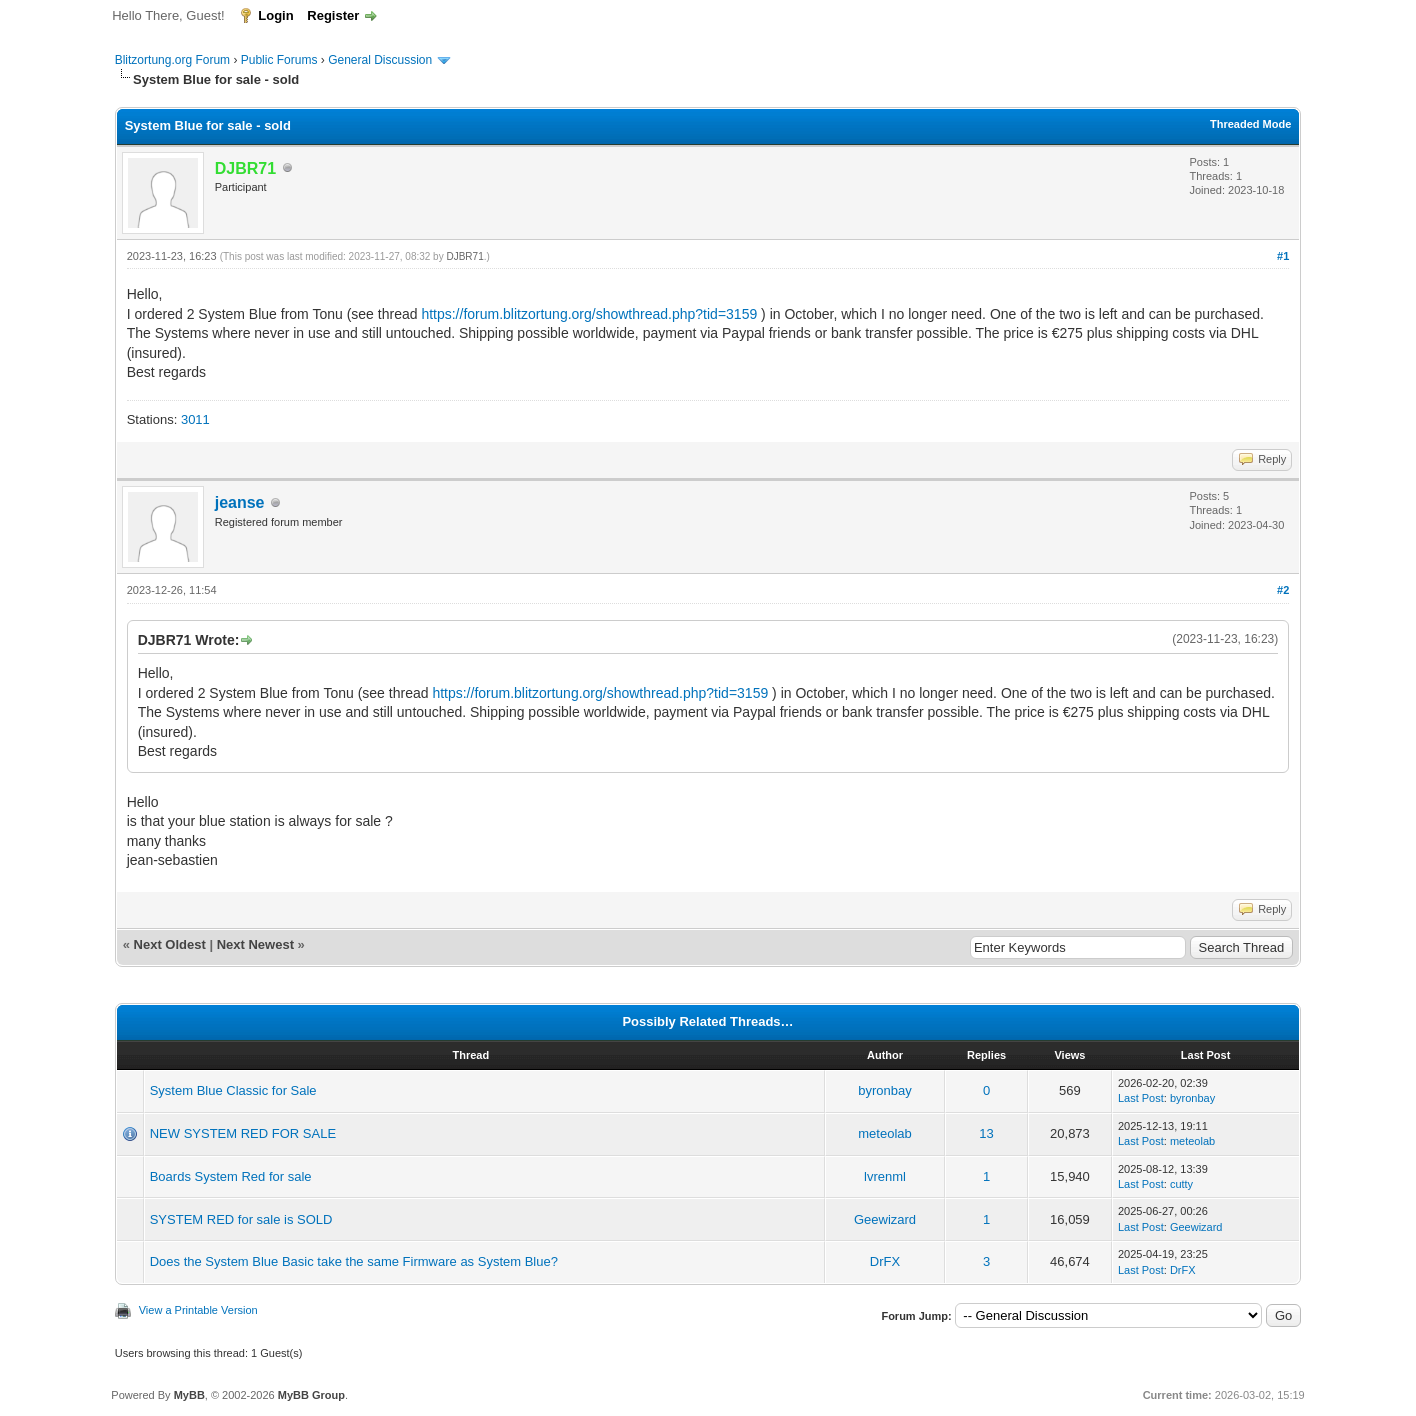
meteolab (884, 1133)
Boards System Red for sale (231, 1176)
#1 (1283, 256)
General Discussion (380, 60)
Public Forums (279, 60)
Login (275, 15)
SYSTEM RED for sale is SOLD (241, 1219)
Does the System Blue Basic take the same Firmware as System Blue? (354, 1261)
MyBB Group (311, 1395)
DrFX (885, 1261)
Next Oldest (170, 944)
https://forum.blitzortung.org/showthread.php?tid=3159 (589, 314)
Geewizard (885, 1219)
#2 (1283, 590)
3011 (195, 419)
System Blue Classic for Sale (233, 1090)
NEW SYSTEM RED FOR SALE (243, 1133)
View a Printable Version (198, 1310)
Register (333, 15)
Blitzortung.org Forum (172, 60)
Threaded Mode (1250, 124)
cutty (1181, 1184)
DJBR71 (464, 256)
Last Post (1141, 1098)
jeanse (240, 502)
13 (986, 1133)
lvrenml (885, 1176)
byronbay (884, 1090)
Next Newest (255, 944)
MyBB (189, 1395)
